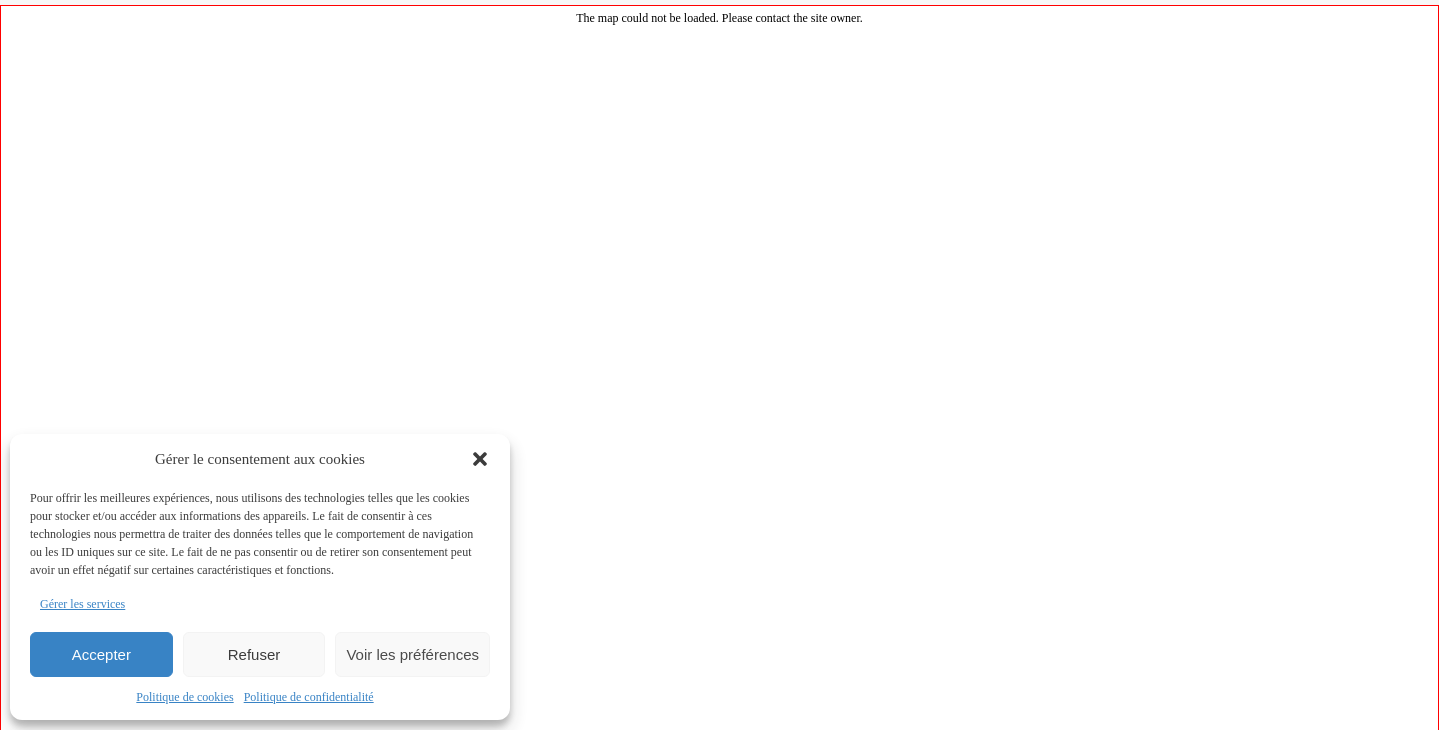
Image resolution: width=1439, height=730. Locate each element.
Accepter (101, 654)
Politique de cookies (184, 697)
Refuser (254, 654)
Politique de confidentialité (309, 697)
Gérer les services (82, 604)
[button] (480, 459)
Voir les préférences (412, 654)
